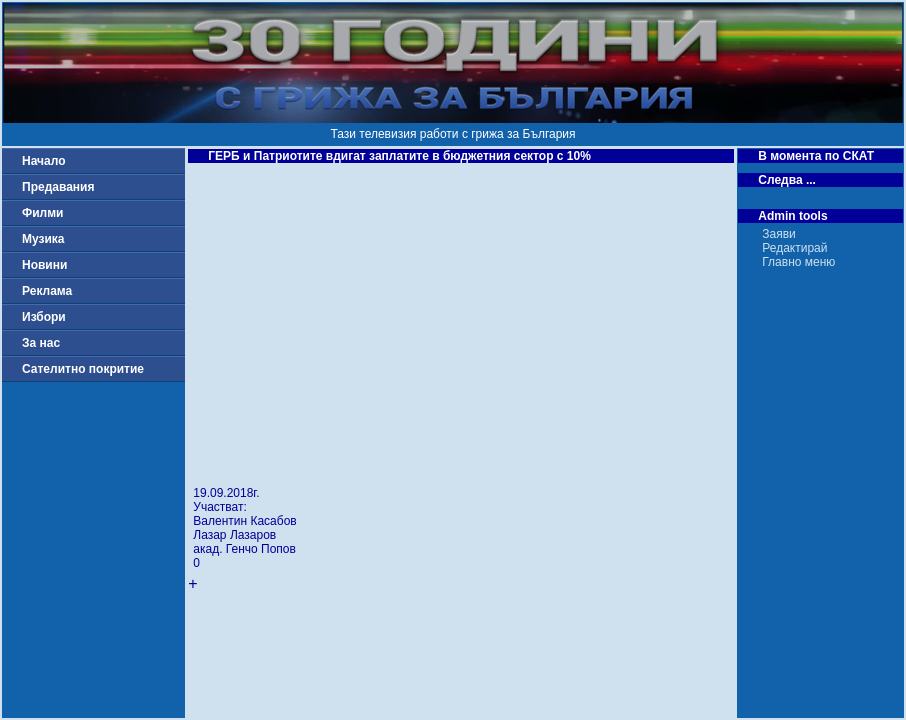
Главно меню (798, 262)
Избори (44, 317)
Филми (43, 213)
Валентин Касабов (244, 521)
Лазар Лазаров (234, 535)
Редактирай (794, 248)
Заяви (779, 234)
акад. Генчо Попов (244, 549)
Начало (43, 161)
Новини (44, 265)
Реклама (47, 291)
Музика (43, 239)
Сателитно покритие (83, 369)
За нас (41, 343)
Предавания (58, 187)
